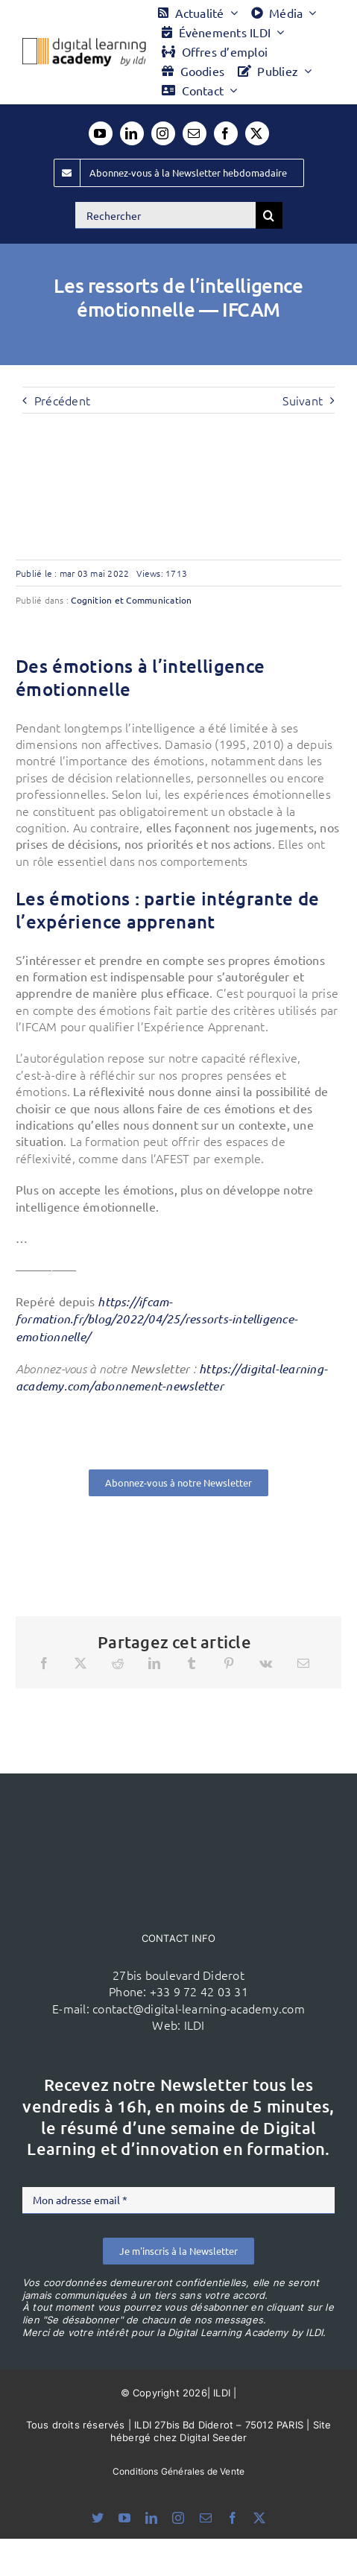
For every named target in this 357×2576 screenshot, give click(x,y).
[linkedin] (132, 133)
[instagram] (163, 133)
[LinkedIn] (154, 1663)
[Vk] (265, 1663)
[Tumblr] (191, 1663)
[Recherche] (269, 215)
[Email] (303, 1663)
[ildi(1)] (179, 1802)
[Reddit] (117, 1663)
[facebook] (226, 133)
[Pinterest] (228, 1663)
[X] (80, 1663)
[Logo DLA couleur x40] (84, 44)
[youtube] (101, 133)
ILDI (194, 2024)
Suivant (302, 400)
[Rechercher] (165, 215)
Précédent (62, 400)
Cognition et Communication (131, 600)
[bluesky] (98, 2518)
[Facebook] (44, 1663)
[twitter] (257, 133)
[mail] (194, 133)
